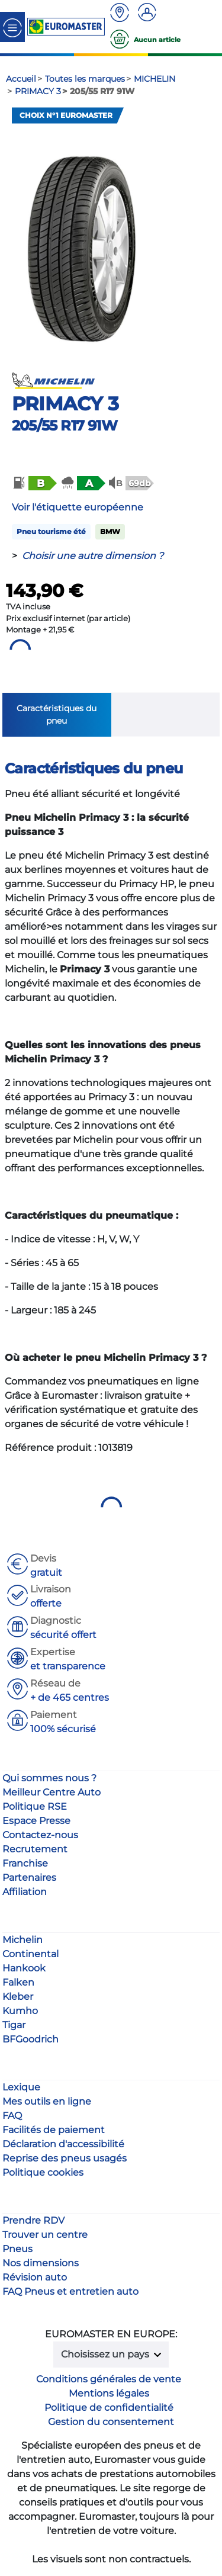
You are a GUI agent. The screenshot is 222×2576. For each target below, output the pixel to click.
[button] (34, 483)
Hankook (24, 1968)
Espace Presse (36, 1820)
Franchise (25, 1863)
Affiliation (24, 1891)
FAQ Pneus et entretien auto (70, 2291)
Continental (30, 1954)
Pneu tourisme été (51, 531)
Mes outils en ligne (46, 2101)
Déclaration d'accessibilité (63, 2144)
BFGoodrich (30, 2039)
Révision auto (34, 2277)
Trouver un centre (45, 2234)
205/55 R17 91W (64, 425)
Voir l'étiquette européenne (77, 507)
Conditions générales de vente (108, 2379)
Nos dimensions (40, 2263)
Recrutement (34, 1849)
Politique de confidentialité (108, 2407)
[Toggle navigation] (12, 27)
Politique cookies (42, 2172)
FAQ (12, 2115)
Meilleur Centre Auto (51, 1792)
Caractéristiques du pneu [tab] (56, 714)
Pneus (17, 2248)
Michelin (22, 1939)
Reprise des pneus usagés (64, 2158)
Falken (18, 1982)
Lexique (21, 2087)
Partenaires (29, 1877)
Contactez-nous (40, 1835)
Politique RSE (34, 1806)
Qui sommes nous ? (49, 1778)
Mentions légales (109, 2393)
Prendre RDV (33, 2220)
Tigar (13, 2025)
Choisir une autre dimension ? (92, 555)
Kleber (17, 1996)
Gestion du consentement (111, 2421)
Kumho (20, 2010)
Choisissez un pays (106, 2354)
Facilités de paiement (53, 2129)
